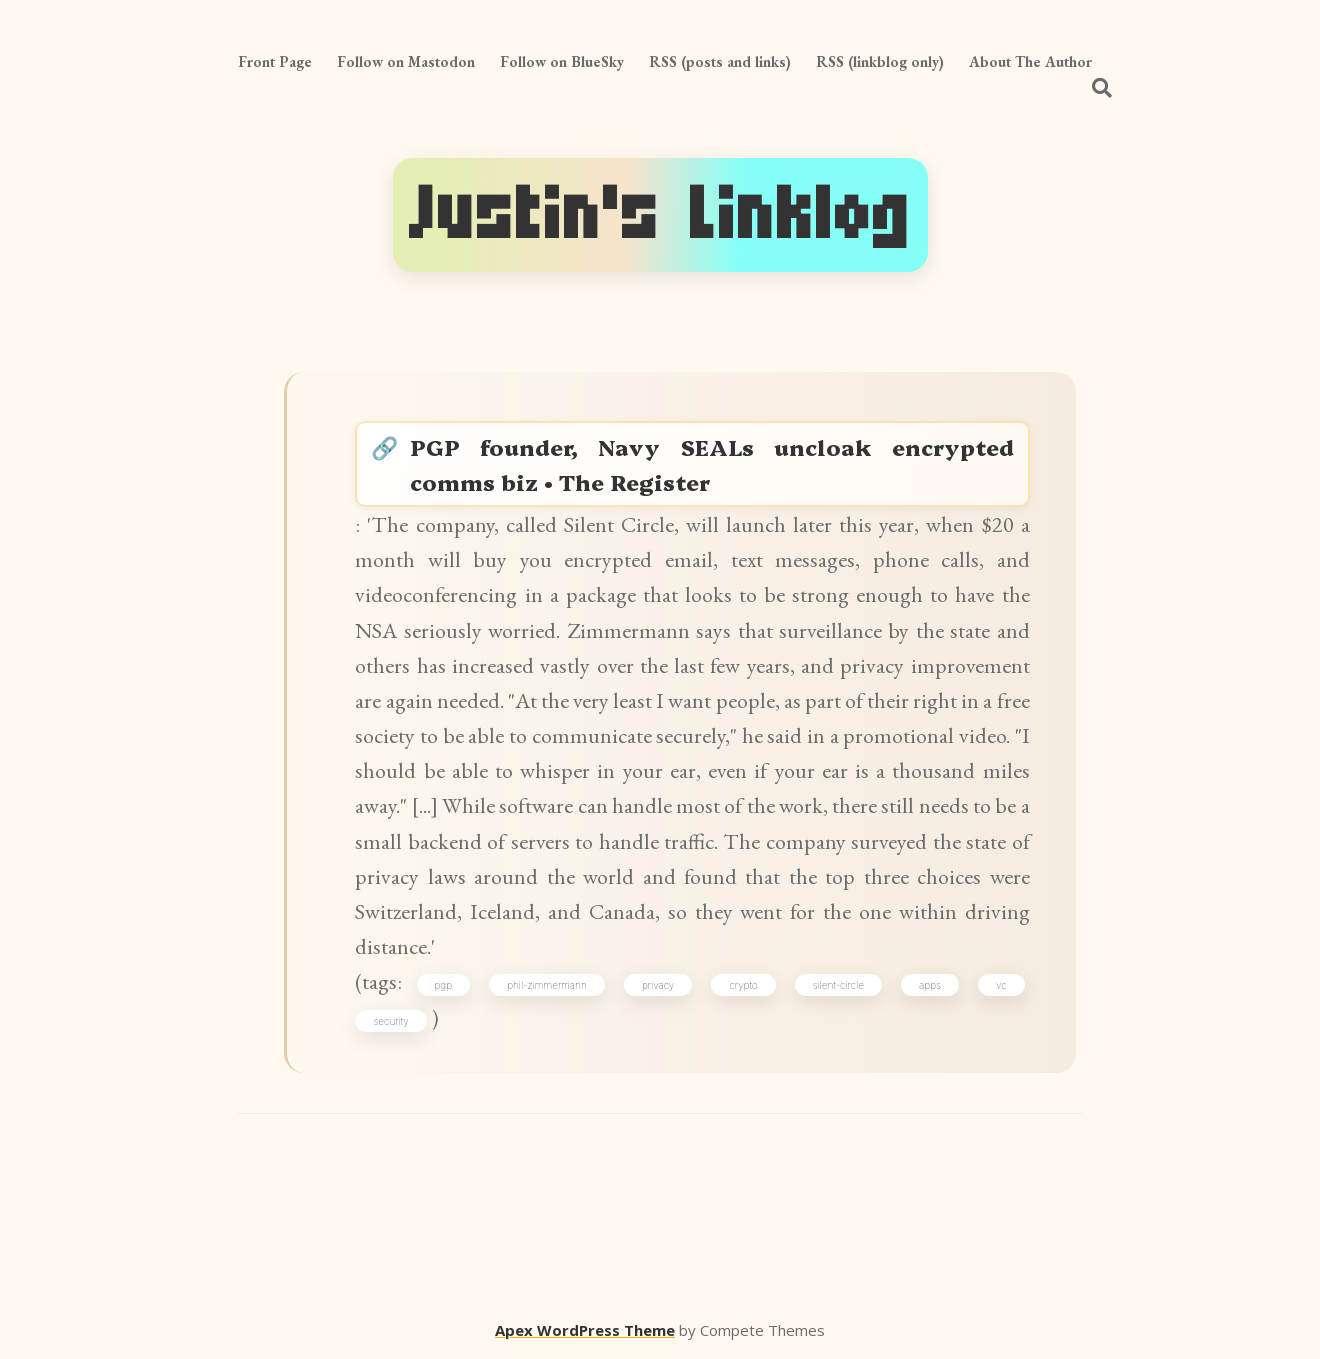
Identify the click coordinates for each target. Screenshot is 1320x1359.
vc (1001, 985)
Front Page (275, 61)
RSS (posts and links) (720, 61)
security (390, 1021)
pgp (443, 985)
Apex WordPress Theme (585, 1330)
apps (930, 985)
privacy (658, 985)
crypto (743, 985)
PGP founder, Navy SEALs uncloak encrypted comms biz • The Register (711, 464)
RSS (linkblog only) (880, 61)
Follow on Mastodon (406, 61)
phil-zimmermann (547, 985)
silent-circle (838, 985)
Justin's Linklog (660, 214)
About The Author (1030, 61)
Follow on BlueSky (562, 61)
